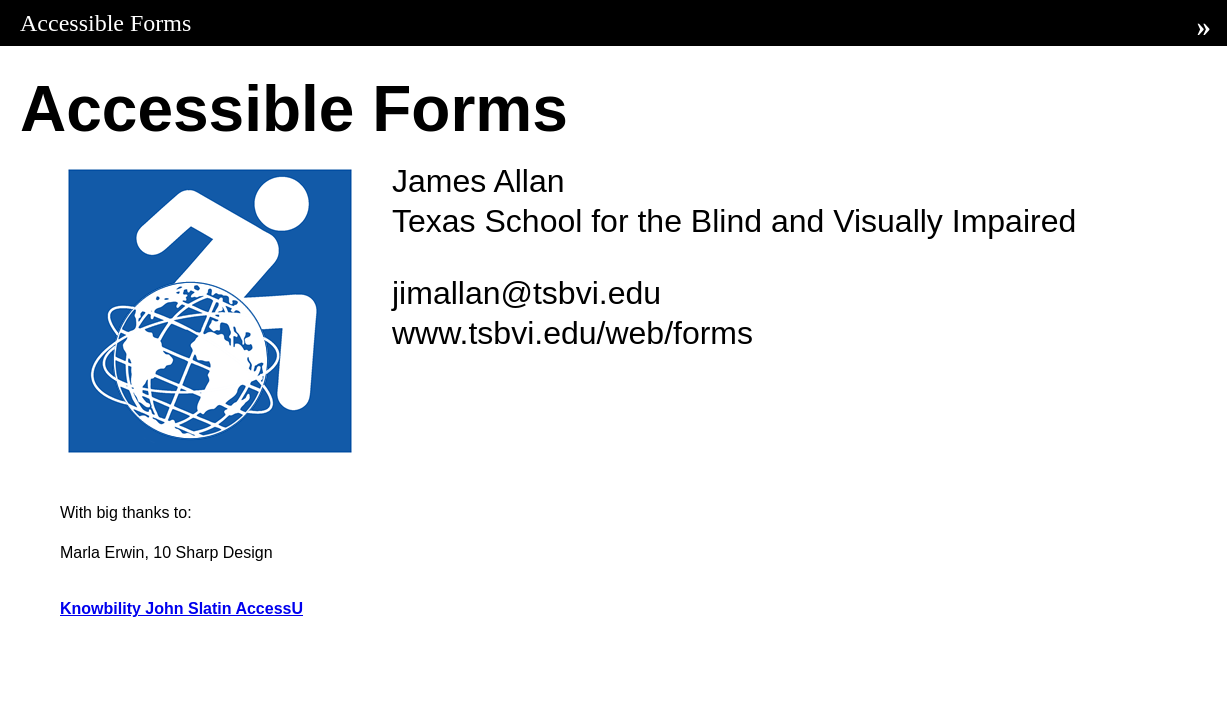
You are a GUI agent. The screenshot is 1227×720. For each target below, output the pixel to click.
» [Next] (1204, 26)
